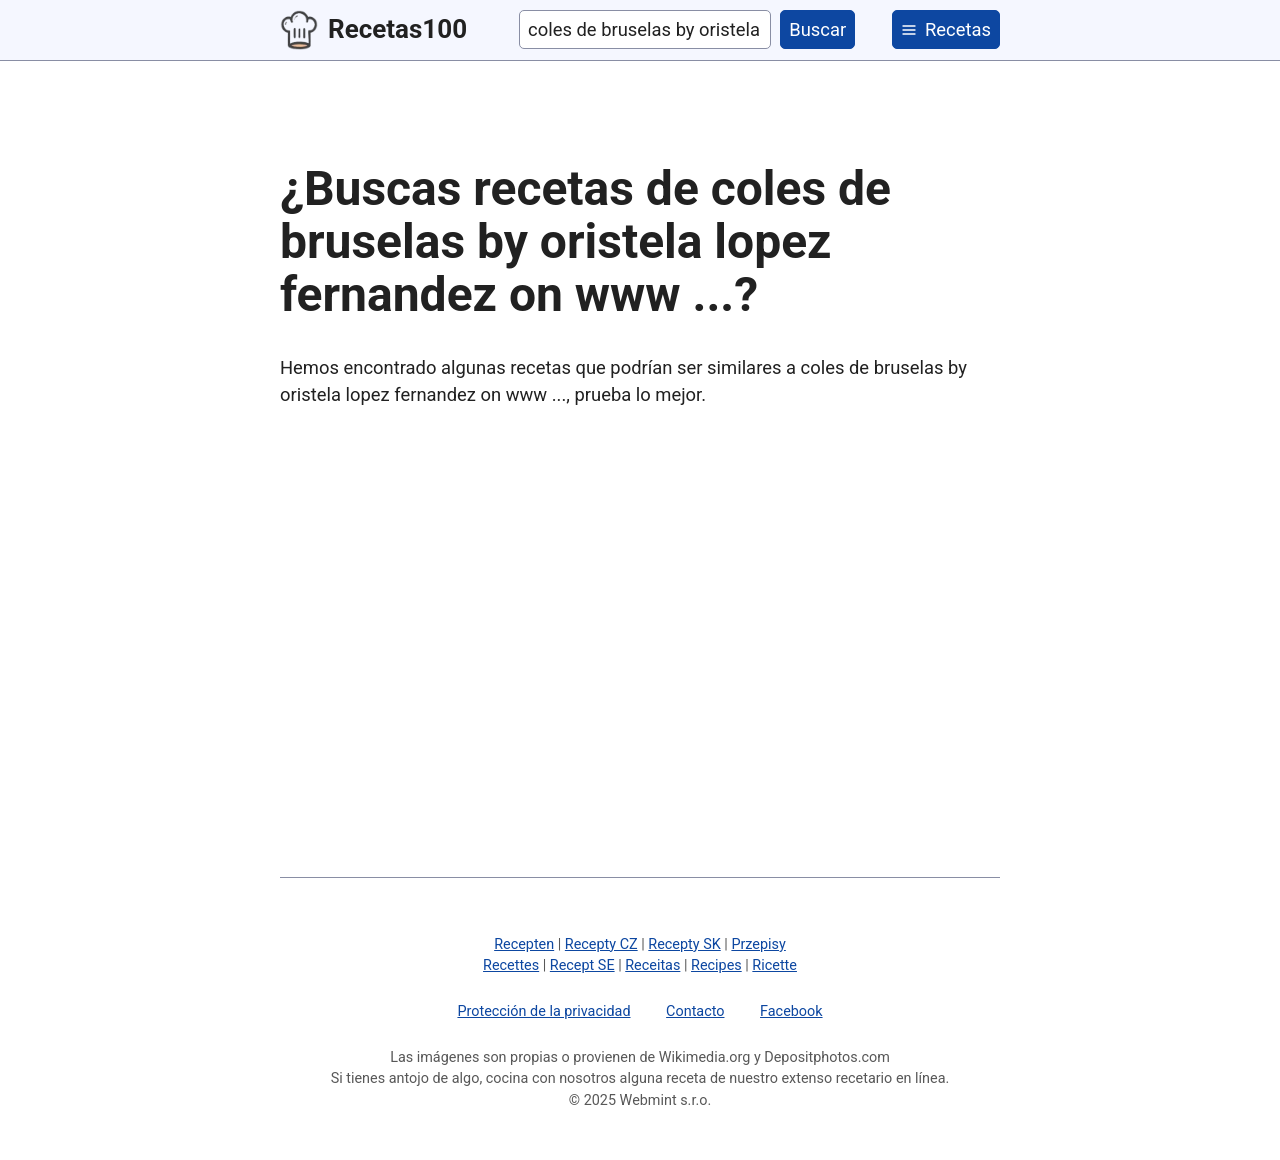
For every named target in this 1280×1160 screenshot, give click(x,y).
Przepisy (758, 944)
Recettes (511, 965)
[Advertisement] (640, 581)
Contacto (695, 1011)
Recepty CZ (601, 944)
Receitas (652, 965)
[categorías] (946, 29)
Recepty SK (684, 944)
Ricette (774, 965)
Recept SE (582, 965)
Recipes (716, 965)
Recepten (524, 944)
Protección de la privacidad (543, 1011)
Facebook (791, 1011)
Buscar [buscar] (817, 29)
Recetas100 (373, 30)
